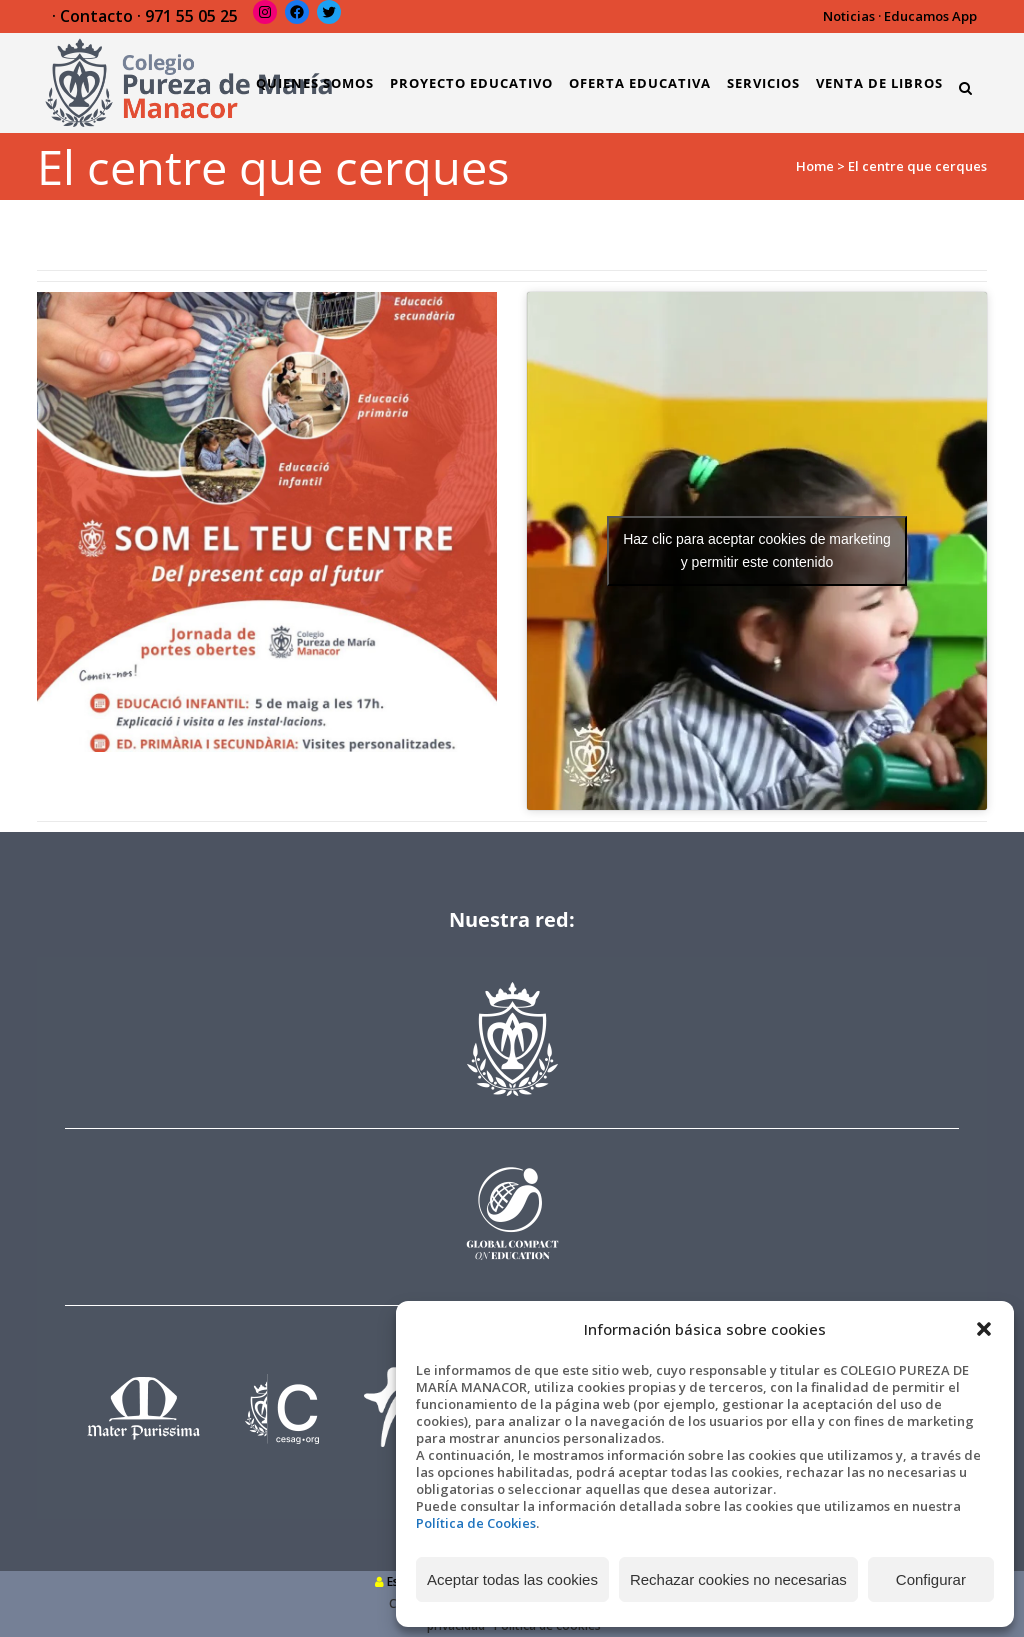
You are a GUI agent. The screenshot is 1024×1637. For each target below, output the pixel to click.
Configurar (931, 1579)
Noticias (849, 16)
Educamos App (930, 16)
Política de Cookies (476, 1523)
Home (815, 166)
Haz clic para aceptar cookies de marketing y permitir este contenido (757, 550)
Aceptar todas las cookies (512, 1579)
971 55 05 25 (191, 16)
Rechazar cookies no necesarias (738, 1579)
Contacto (96, 16)
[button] (984, 1329)
